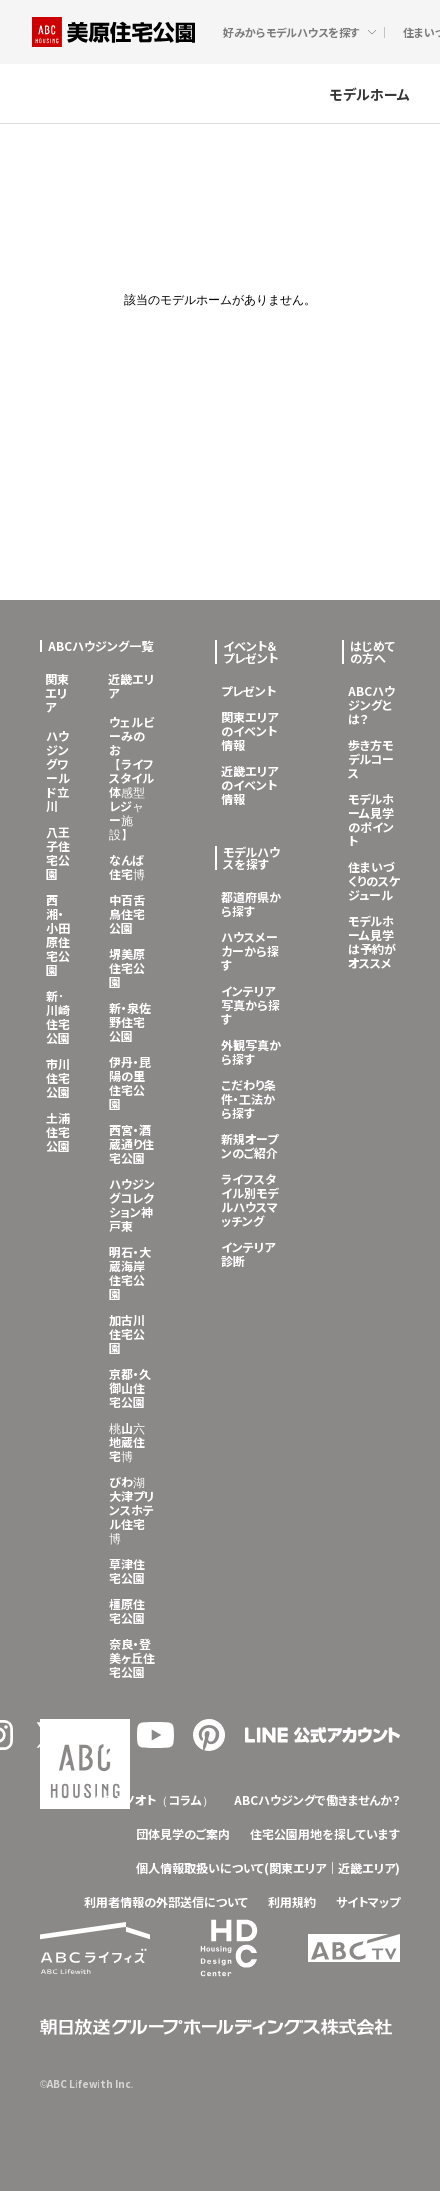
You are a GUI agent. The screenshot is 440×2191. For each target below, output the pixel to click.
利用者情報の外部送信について (166, 1901)
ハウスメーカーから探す (250, 950)
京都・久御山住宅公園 (130, 1387)
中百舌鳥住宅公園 (127, 913)
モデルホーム (370, 93)
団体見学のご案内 (183, 1833)
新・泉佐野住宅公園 (130, 1021)
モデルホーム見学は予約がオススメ (372, 941)
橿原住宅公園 (127, 1610)
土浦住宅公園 (58, 1131)
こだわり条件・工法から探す (248, 1098)
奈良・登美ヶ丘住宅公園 (132, 1657)
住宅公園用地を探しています (325, 1833)
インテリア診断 (248, 1253)
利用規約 (292, 1901)
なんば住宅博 (127, 866)
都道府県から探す (251, 903)
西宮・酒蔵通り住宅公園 (131, 1143)
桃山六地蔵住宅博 (127, 1441)
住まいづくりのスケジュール (374, 880)
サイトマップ (368, 1901)
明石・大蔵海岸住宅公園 (130, 1272)
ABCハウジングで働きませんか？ (317, 1799)
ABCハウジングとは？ (371, 704)
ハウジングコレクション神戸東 (132, 1204)
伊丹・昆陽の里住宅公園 (130, 1082)
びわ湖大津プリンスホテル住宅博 (131, 1509)
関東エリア (57, 692)
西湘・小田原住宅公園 (58, 934)
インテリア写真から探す (250, 1004)
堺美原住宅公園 (127, 967)
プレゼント (248, 690)
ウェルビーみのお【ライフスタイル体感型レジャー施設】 (131, 777)
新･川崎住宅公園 (58, 1016)
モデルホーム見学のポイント (371, 819)
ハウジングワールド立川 (58, 770)
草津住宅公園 (127, 1570)
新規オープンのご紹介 (249, 1145)
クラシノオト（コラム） (153, 1799)
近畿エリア (131, 685)
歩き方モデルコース (371, 758)
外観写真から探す (251, 1051)
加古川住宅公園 (127, 1333)
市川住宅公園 (58, 1077)
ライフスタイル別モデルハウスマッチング (249, 1199)
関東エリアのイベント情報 (249, 730)
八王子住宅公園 (58, 852)
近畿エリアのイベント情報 (249, 784)
